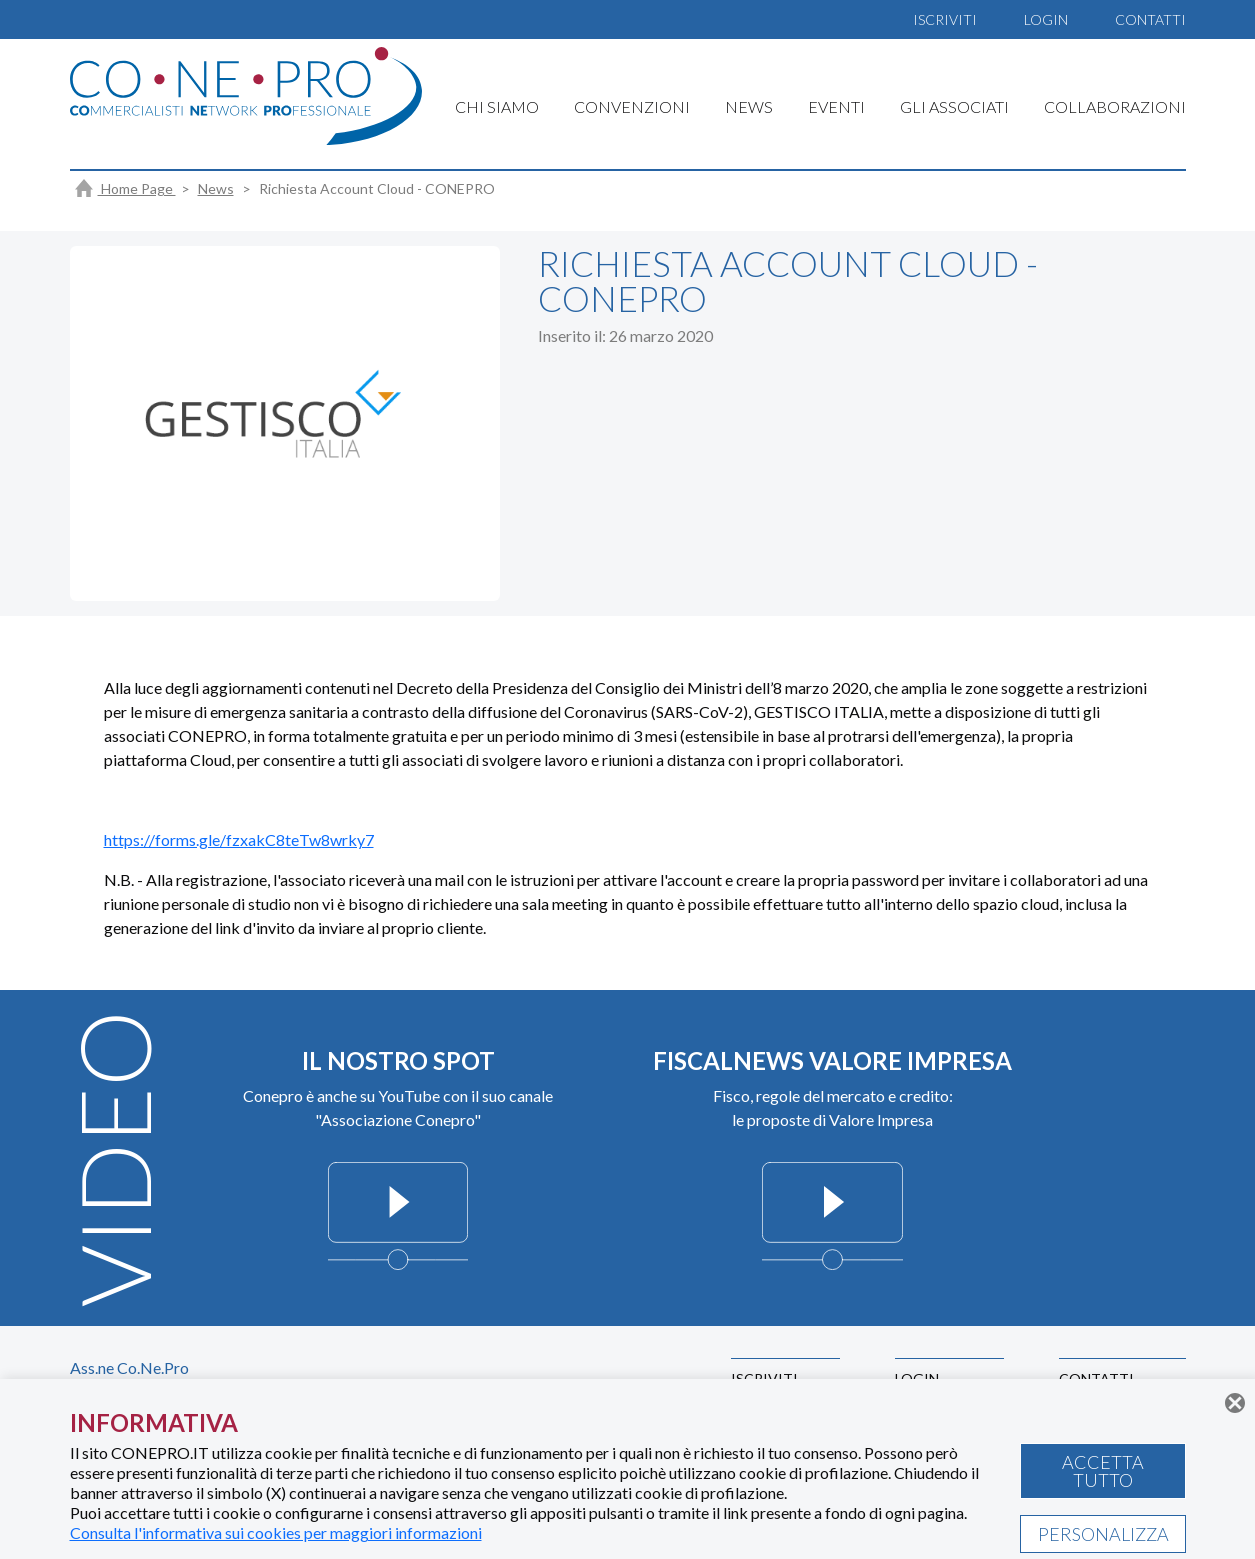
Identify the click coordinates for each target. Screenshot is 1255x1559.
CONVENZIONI (632, 106)
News (216, 188)
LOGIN (1046, 19)
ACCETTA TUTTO (1103, 1471)
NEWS (749, 106)
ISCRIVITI (945, 19)
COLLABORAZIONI (1115, 106)
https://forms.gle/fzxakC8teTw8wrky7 (239, 839)
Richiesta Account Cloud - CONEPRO (377, 188)
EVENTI (836, 106)
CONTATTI (1150, 19)
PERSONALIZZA (1103, 1534)
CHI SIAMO (497, 106)
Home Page (125, 188)
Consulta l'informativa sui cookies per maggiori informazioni (276, 1532)
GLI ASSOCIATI (954, 106)
